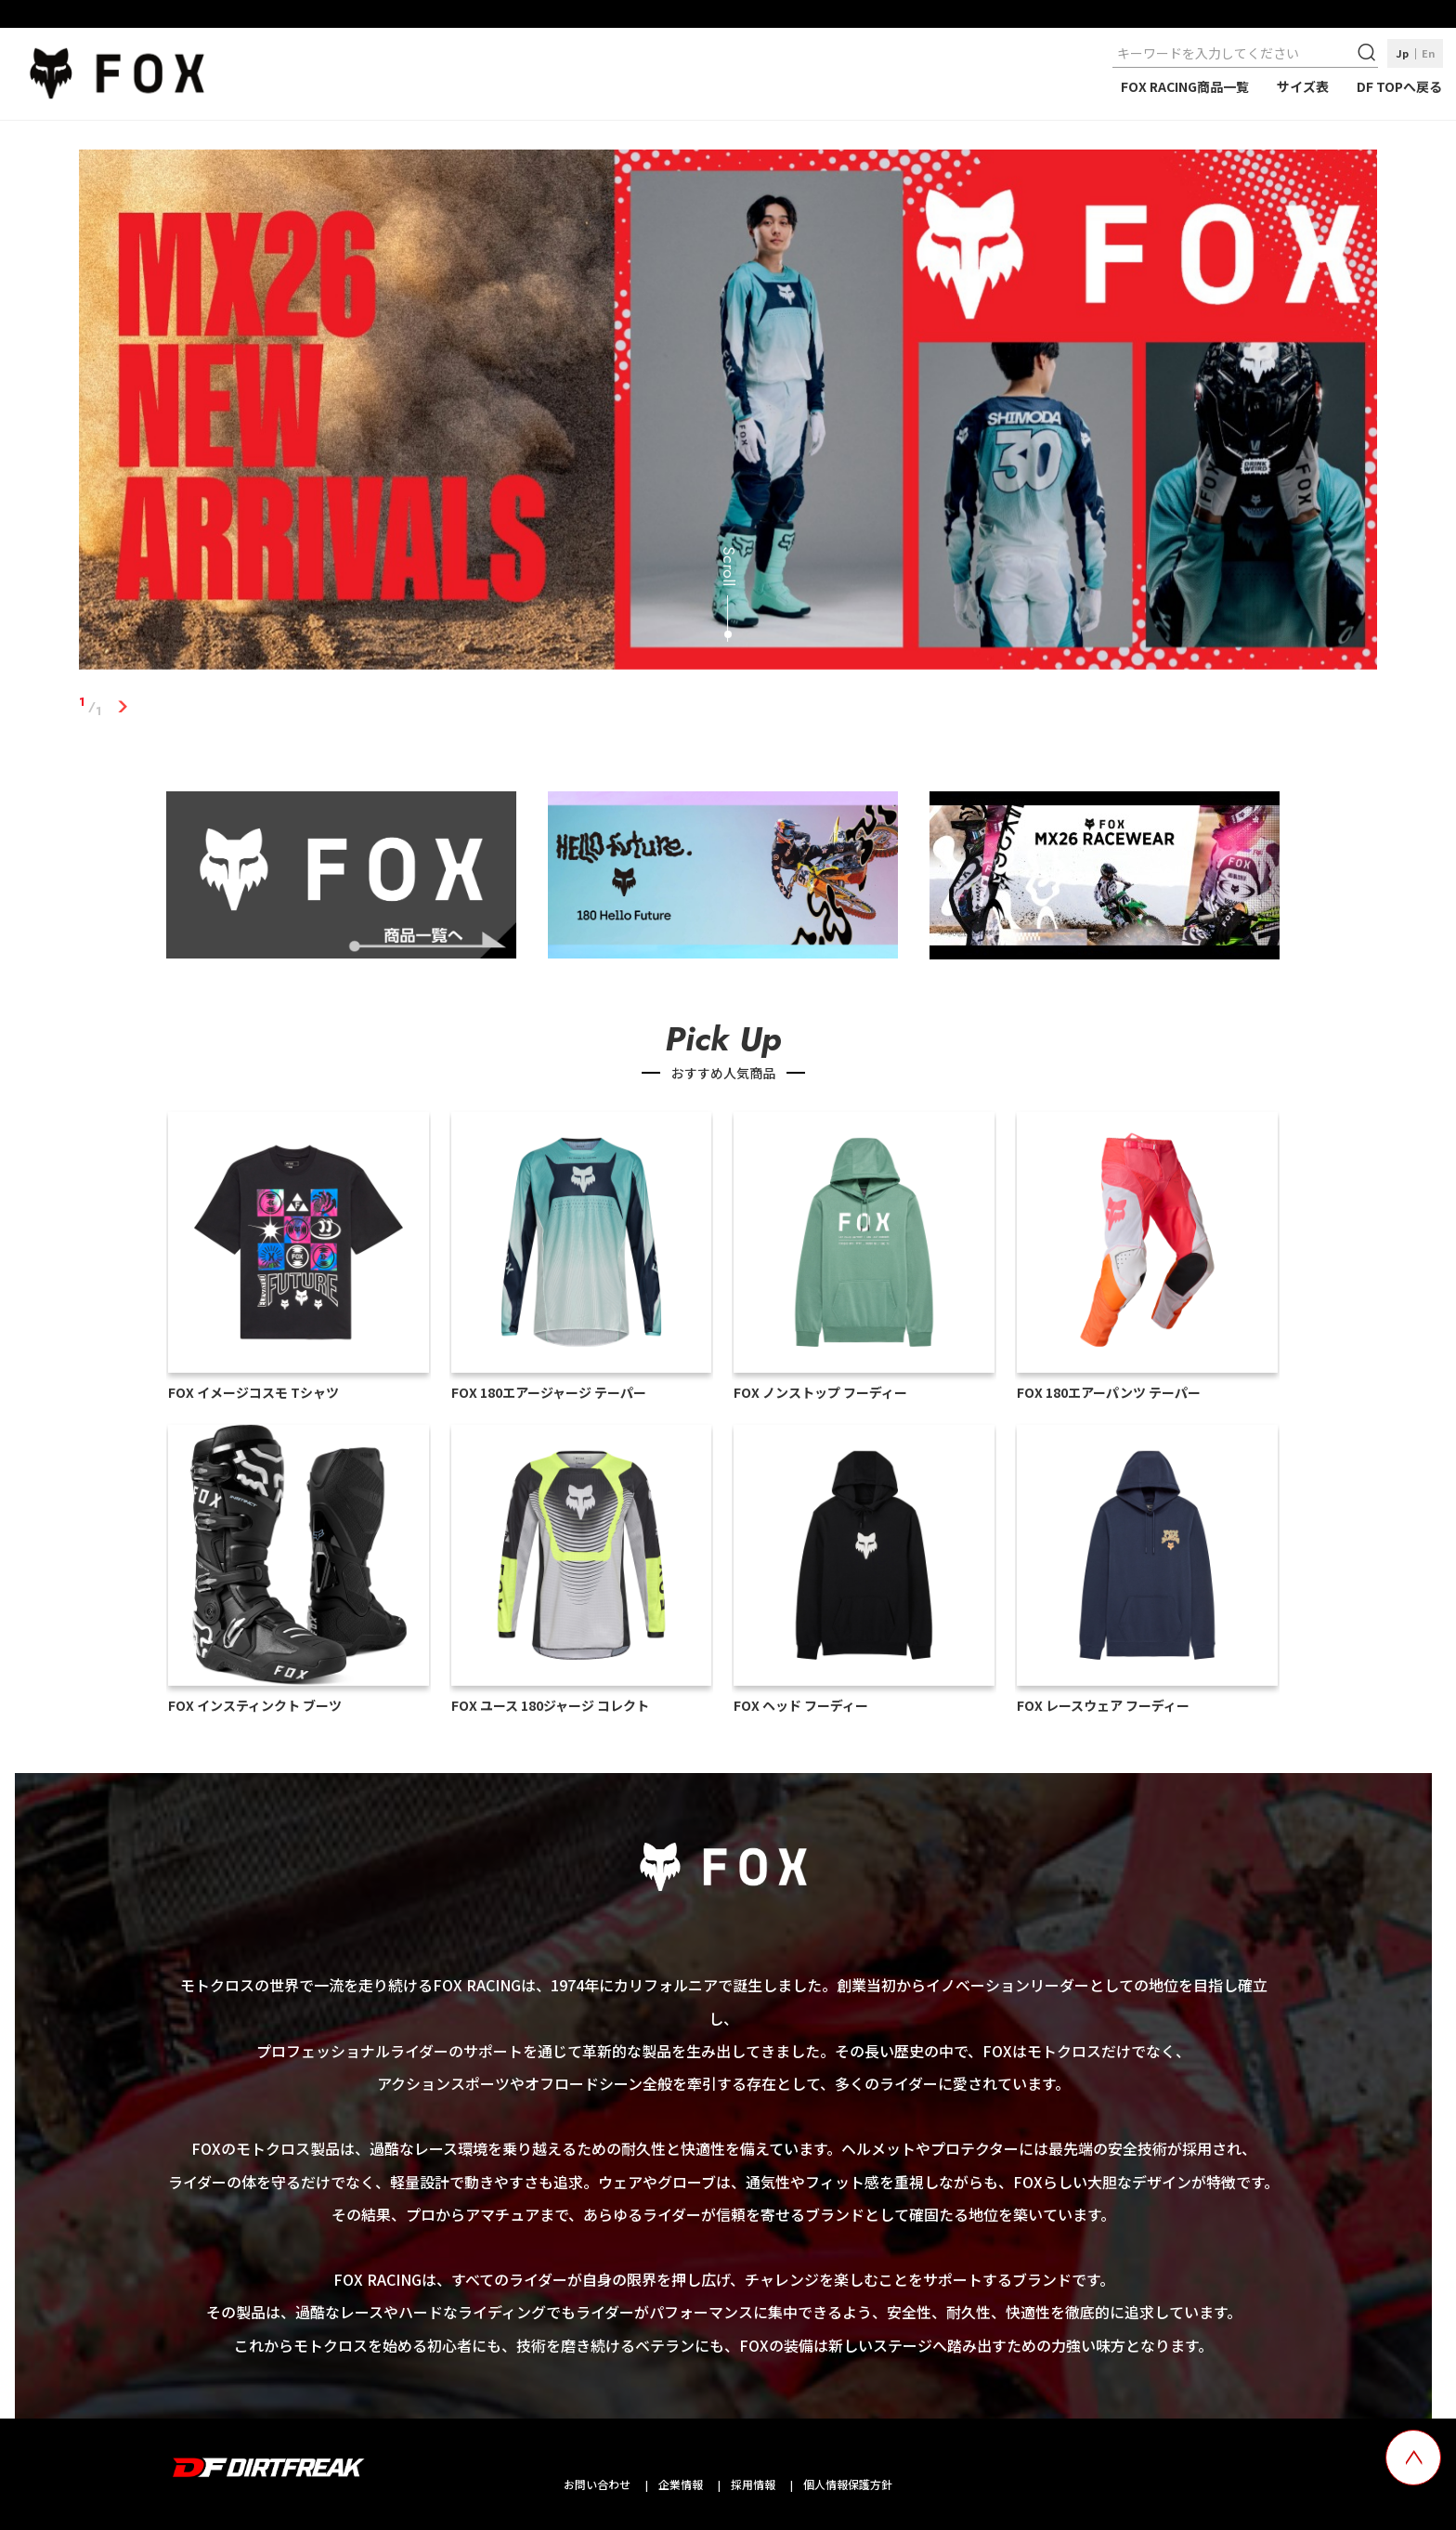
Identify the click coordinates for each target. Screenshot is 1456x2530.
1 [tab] (123, 707)
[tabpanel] (728, 413)
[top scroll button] (1413, 2457)
